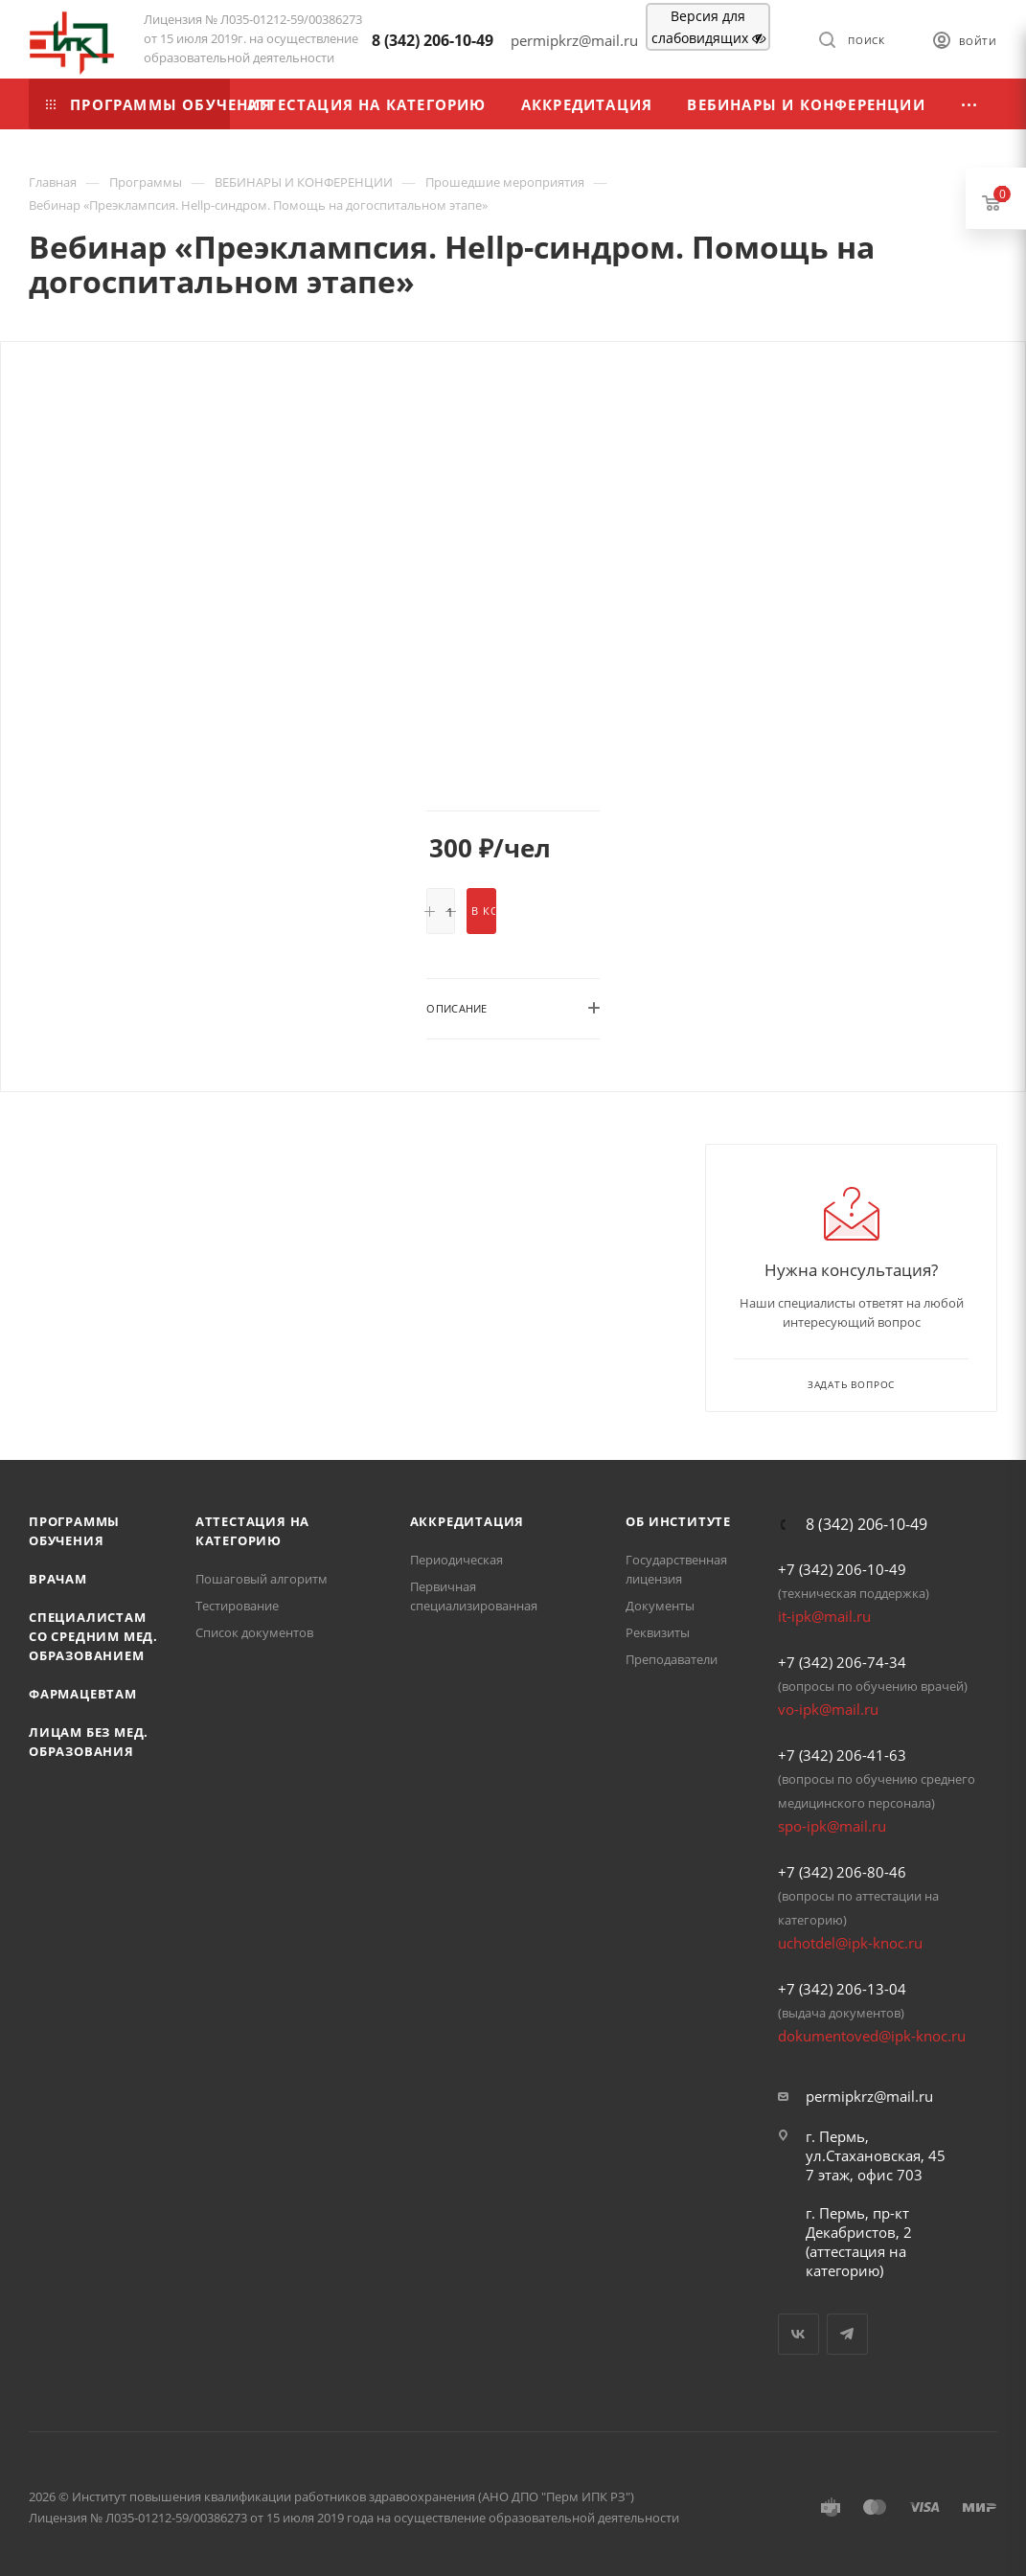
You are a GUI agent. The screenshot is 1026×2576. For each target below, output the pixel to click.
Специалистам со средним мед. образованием (93, 1636)
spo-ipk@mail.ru (832, 1825)
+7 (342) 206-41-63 (842, 1755)
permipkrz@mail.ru (869, 2096)
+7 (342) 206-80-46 (842, 1871)
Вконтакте (798, 2334)
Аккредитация (467, 1521)
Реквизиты (658, 1632)
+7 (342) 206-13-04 (842, 1988)
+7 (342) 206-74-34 (842, 1662)
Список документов (254, 1632)
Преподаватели (672, 1659)
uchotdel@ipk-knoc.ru (850, 1942)
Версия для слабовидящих (708, 27)
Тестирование (237, 1605)
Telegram (847, 2334)
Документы (660, 1605)
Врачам (58, 1578)
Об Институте (678, 1521)
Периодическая (456, 1559)
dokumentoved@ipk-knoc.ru (872, 2035)
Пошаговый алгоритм (261, 1578)
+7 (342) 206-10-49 (842, 1569)
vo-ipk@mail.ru (828, 1709)
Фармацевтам (83, 1693)
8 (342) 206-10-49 (432, 40)
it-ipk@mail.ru (824, 1616)
